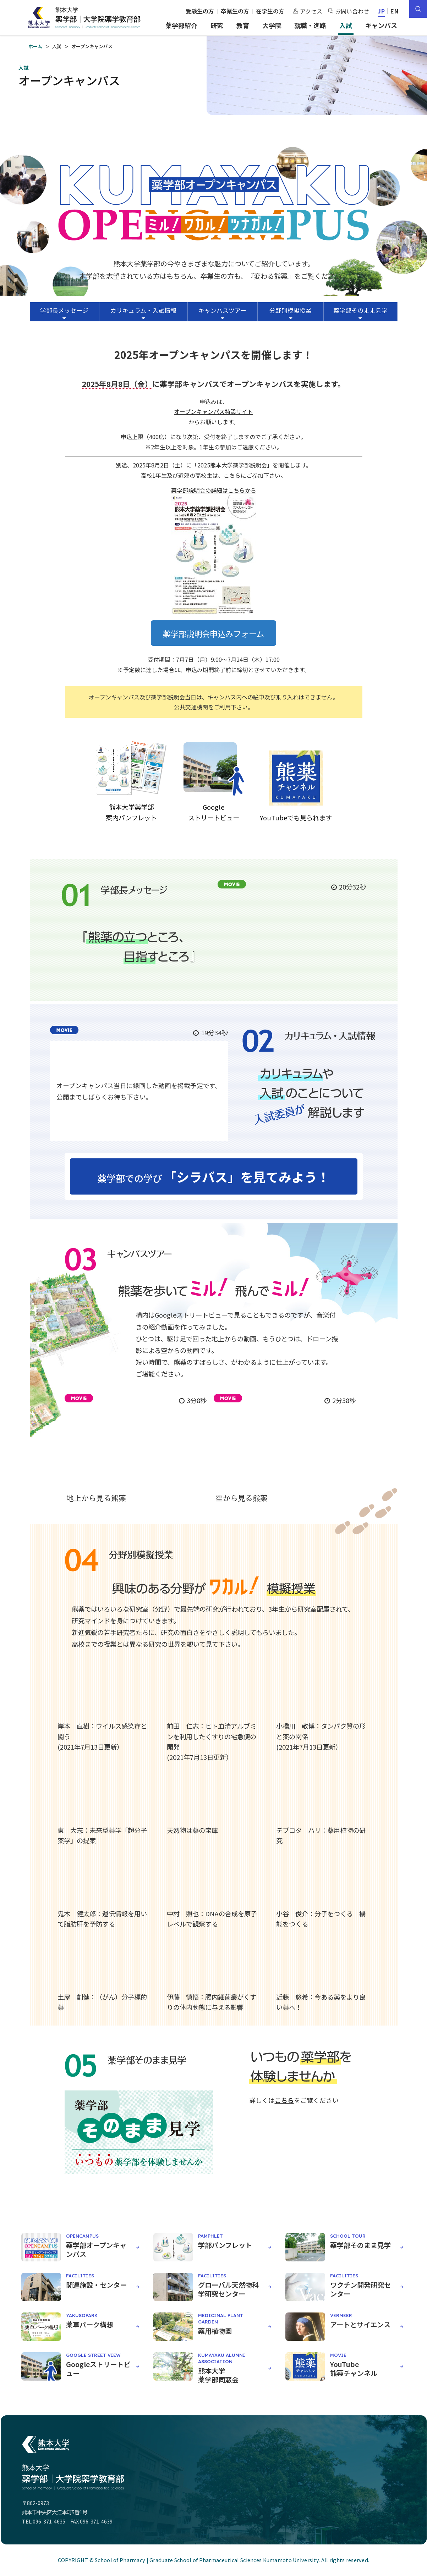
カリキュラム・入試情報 (143, 310)
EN (394, 11)
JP (381, 11)
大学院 (271, 25)
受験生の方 (200, 11)
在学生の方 (270, 11)
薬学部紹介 (181, 25)
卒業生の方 (235, 11)
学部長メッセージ (64, 310)
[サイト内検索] (418, 9)
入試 (345, 25)
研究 (216, 25)
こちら (284, 2100)
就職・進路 (310, 25)
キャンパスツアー (222, 310)
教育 (242, 25)
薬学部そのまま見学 (360, 310)
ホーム (35, 46)
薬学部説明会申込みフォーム (213, 633)
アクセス (307, 11)
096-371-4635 (49, 2521)
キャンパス (381, 25)
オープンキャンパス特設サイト (213, 411)
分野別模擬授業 (290, 310)
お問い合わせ (348, 11)
